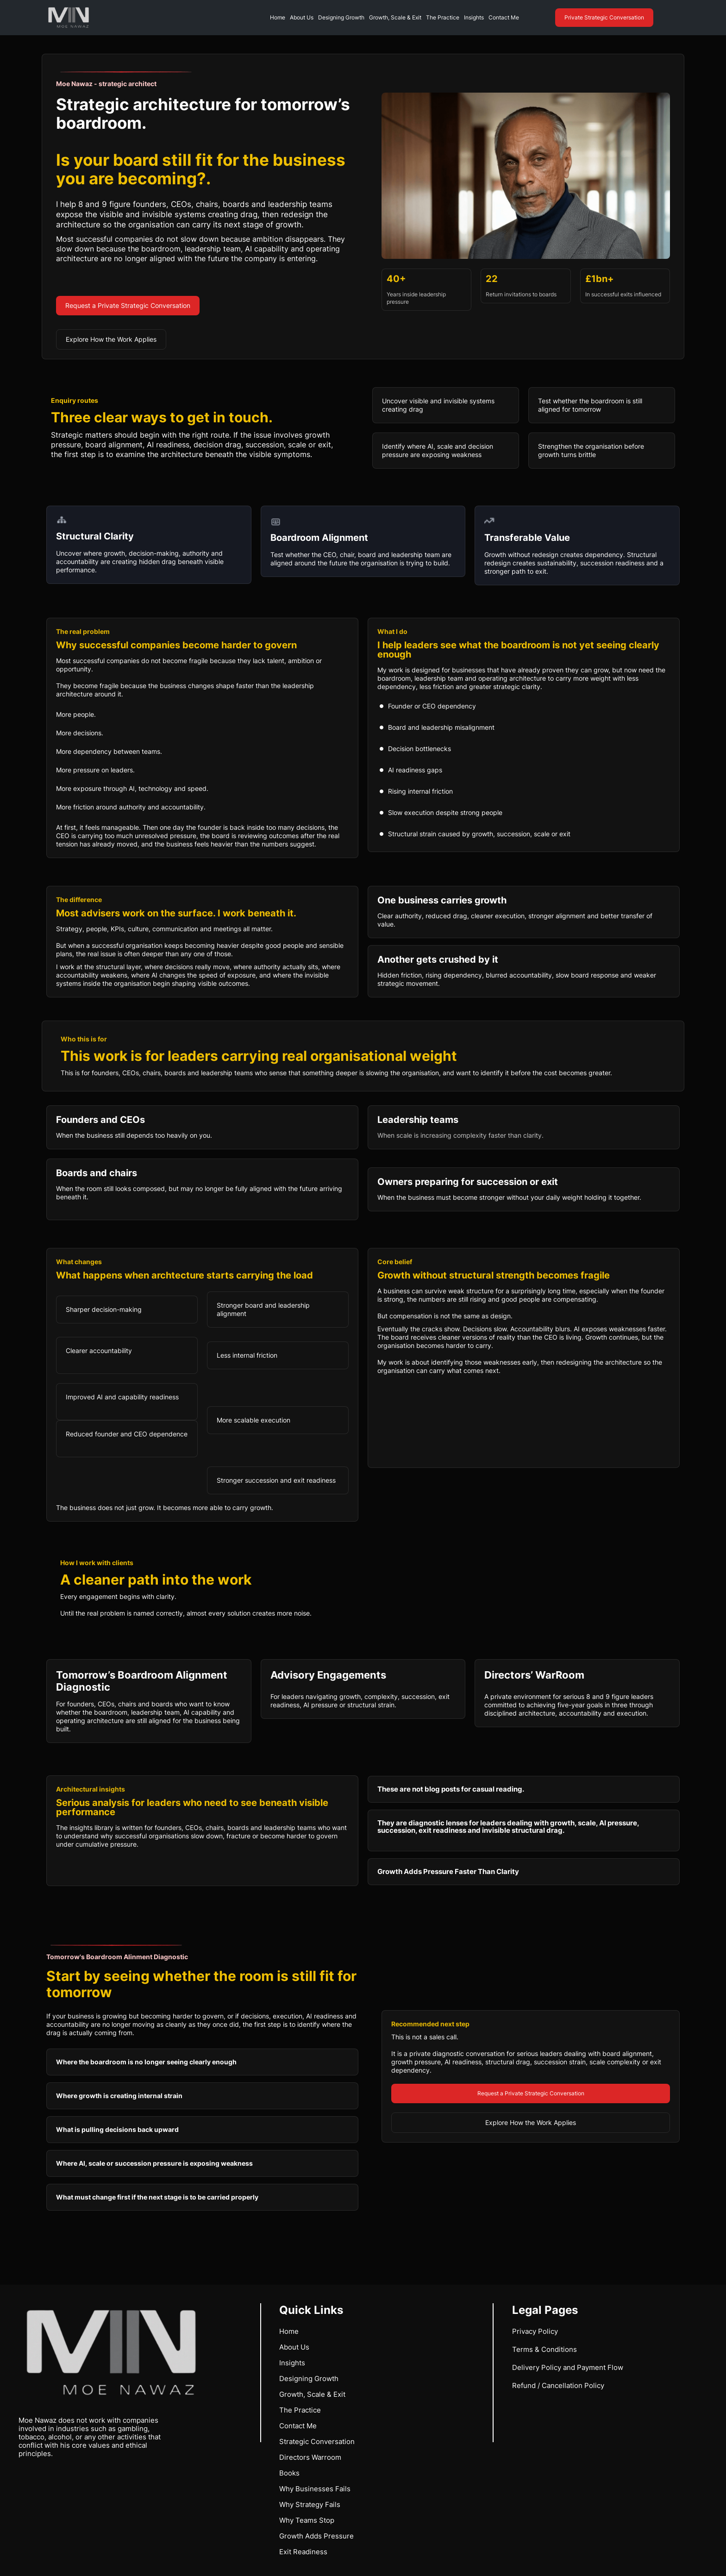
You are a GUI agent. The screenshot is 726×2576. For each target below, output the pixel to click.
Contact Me (503, 17)
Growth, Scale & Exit (395, 17)
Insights (474, 17)
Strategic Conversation (317, 2441)
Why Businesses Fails (314, 2488)
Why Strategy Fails (309, 2504)
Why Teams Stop (306, 2520)
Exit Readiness (303, 2551)
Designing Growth (341, 17)
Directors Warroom (310, 2457)
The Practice (442, 17)
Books (289, 2473)
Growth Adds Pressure (316, 2536)
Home (277, 17)
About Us (301, 17)
